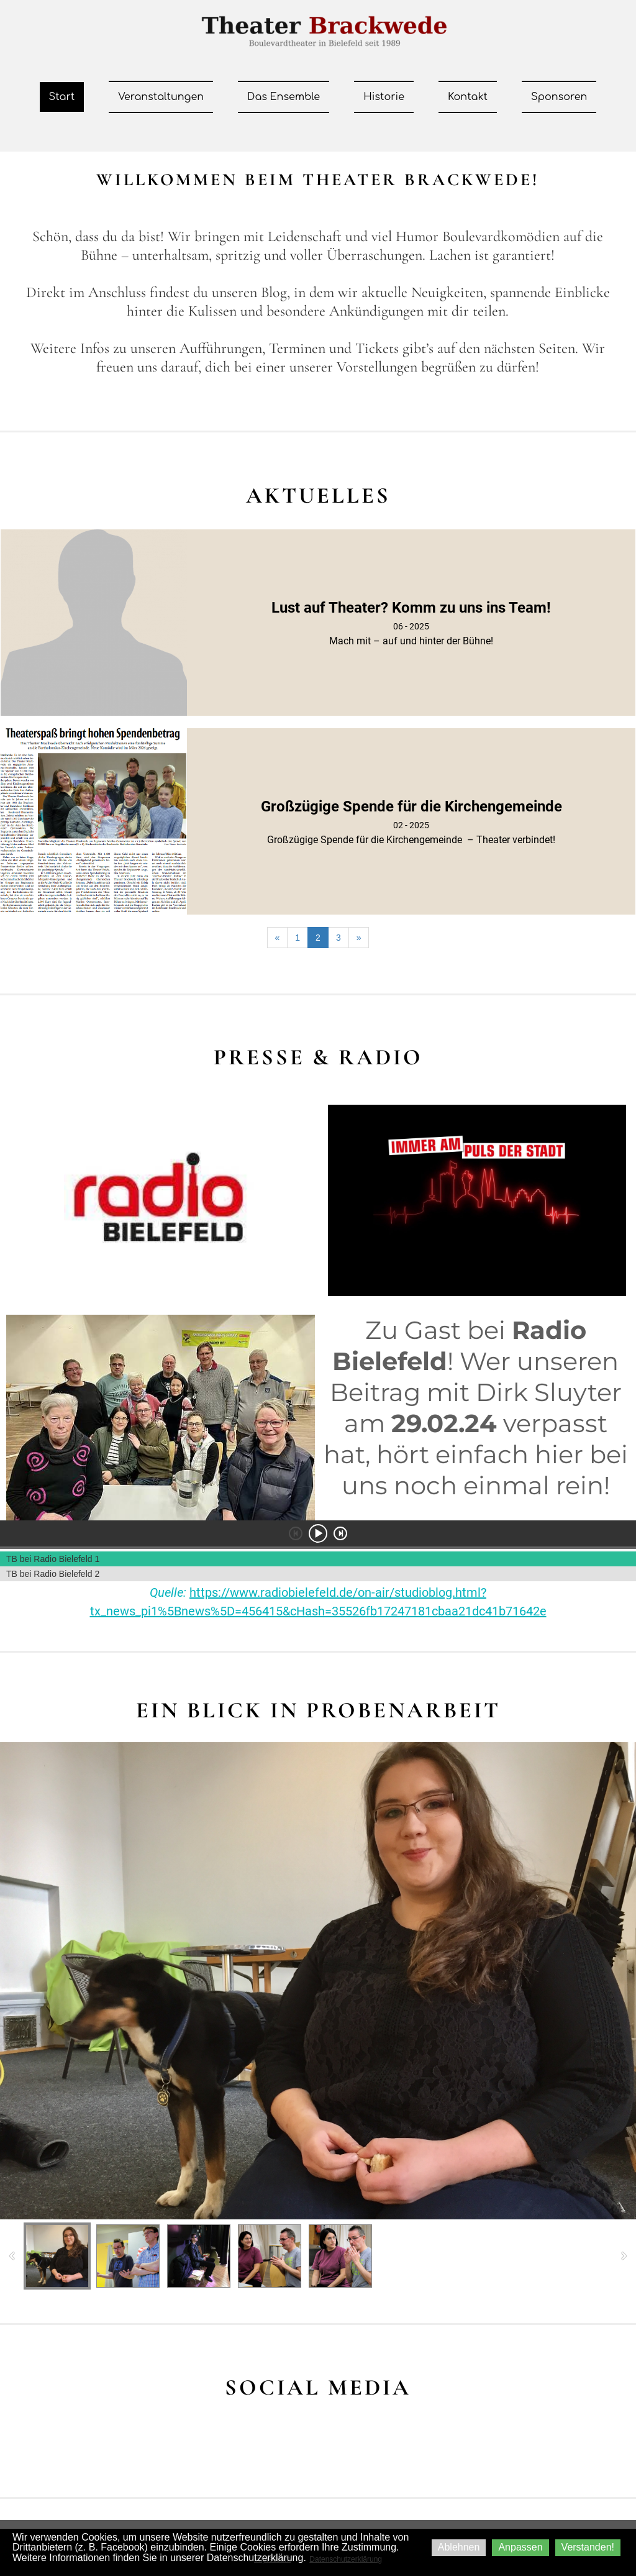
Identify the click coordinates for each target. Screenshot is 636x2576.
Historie (383, 97)
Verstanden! (587, 2547)
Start (62, 97)
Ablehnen (459, 2547)
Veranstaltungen (161, 97)
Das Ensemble (283, 97)
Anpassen (520, 2547)
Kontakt (468, 97)
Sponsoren (559, 97)
